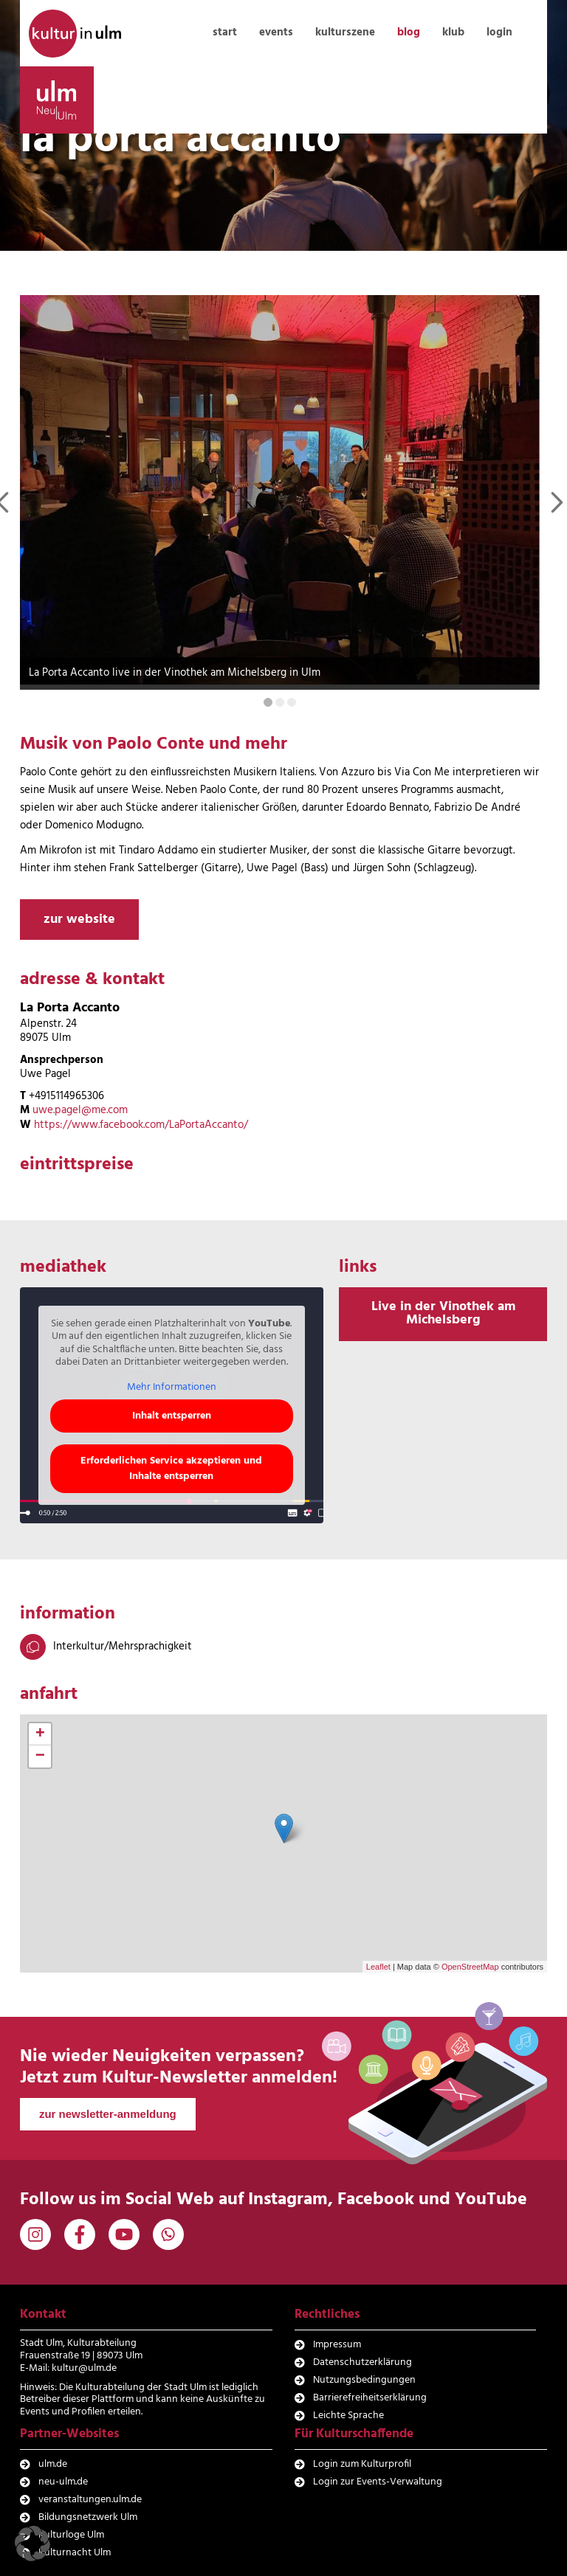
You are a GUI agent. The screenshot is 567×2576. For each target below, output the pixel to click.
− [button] (40, 1756)
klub (453, 32)
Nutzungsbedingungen (364, 2380)
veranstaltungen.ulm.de (90, 2499)
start (225, 32)
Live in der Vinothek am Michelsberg (443, 1313)
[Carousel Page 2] (279, 702)
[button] (32, 2543)
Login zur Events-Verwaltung (377, 2481)
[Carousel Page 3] (291, 702)
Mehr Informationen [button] (171, 1386)
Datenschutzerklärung (362, 2362)
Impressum (337, 2344)
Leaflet (378, 1966)
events (276, 32)
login (499, 32)
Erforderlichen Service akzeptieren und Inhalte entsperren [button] (171, 1469)
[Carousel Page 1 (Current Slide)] (268, 702)
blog (408, 32)
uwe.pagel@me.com (80, 1110)
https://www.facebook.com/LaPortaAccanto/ (141, 1124)
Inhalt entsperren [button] (171, 1416)
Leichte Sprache (348, 2415)
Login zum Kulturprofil (362, 2464)
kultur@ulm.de (84, 2367)
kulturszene (345, 32)
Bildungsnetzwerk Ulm (87, 2516)
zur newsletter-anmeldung (107, 2114)
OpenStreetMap (470, 1966)
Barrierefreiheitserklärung (370, 2397)
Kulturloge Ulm (71, 2534)
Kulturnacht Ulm (74, 2552)
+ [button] (40, 1734)
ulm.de (52, 2464)
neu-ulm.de (63, 2481)
